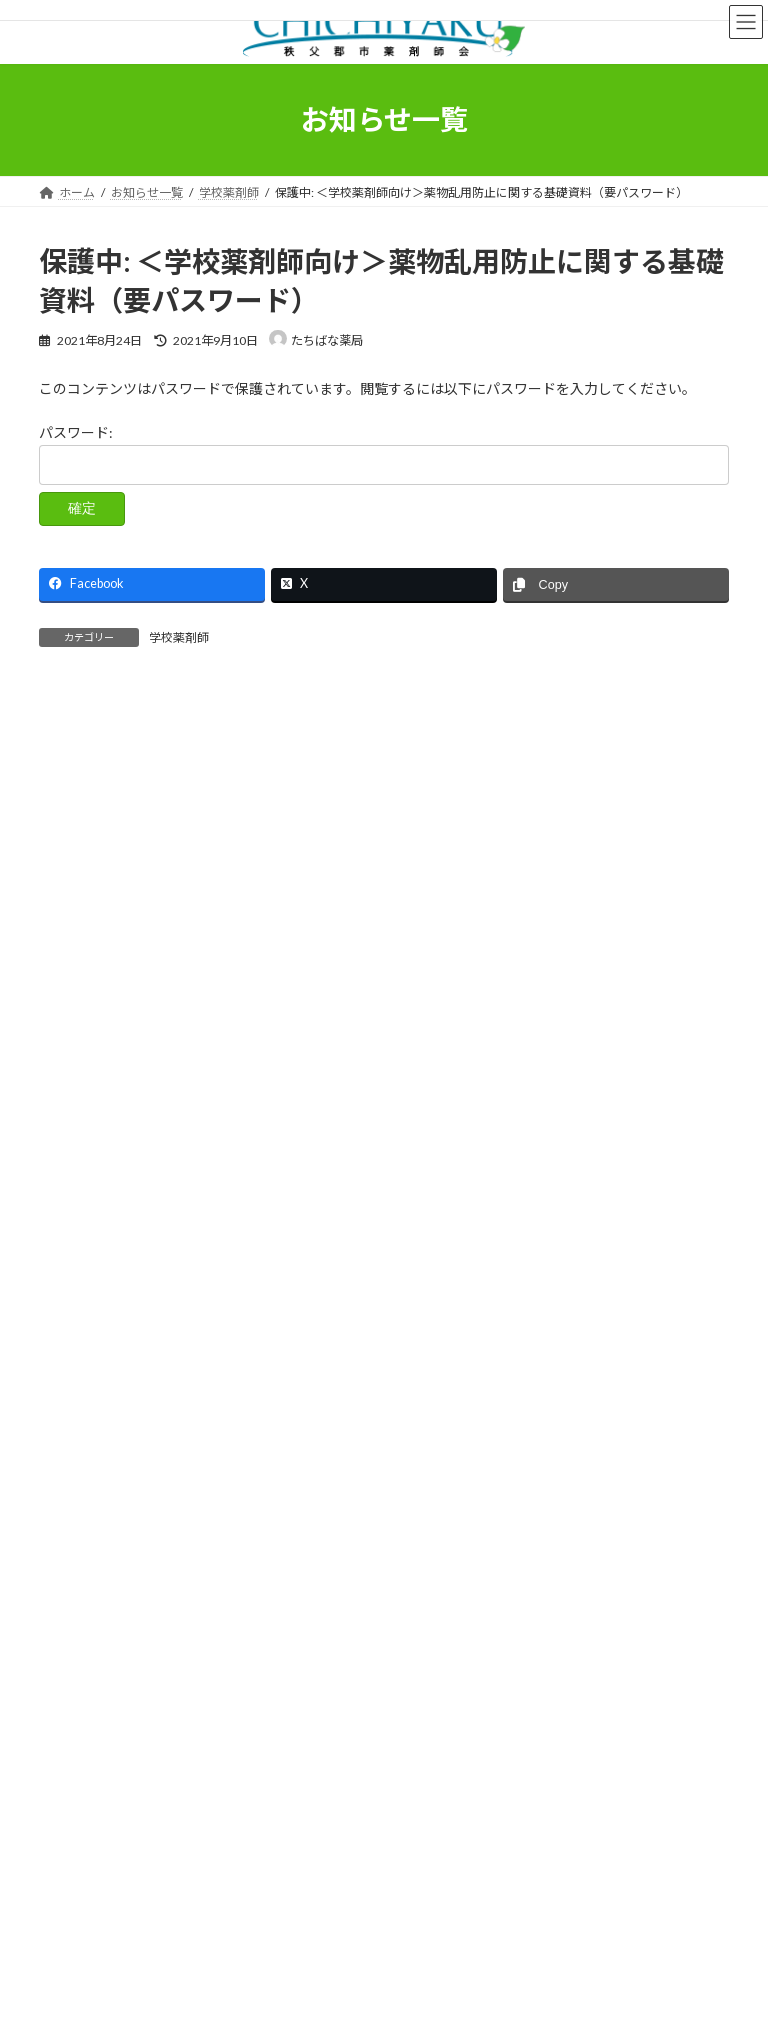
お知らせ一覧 (93, 1742)
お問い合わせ (613, 1730)
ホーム (76, 1730)
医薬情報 (415, 1730)
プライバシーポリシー (228, 1742)
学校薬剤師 (179, 637)
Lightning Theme (379, 1990)
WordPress (287, 1990)
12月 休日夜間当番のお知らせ (138, 1128)
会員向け (75, 1403)
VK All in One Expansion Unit (498, 1990)
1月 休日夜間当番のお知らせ (134, 1054)
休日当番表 (81, 1367)
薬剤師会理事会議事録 (111, 1475)
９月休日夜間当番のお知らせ (162, 719)
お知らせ (75, 1331)
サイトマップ (363, 1742)
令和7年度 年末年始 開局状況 (141, 906)
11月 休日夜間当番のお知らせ (138, 1202)
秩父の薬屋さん (175, 1730)
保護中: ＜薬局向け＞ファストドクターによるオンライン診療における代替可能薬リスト (315, 980)
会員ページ (508, 1730)
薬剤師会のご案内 (304, 1730)
